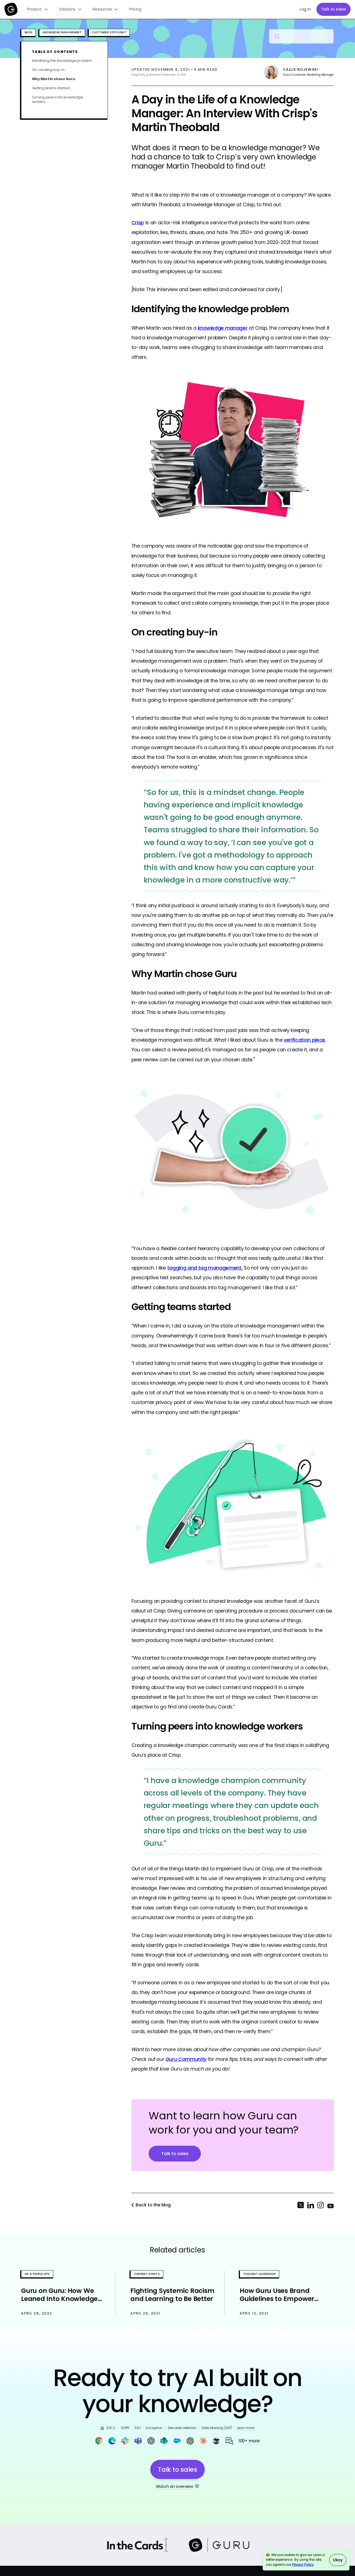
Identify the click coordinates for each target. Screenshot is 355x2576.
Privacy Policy (303, 2564)
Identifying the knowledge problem (62, 61)
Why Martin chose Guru (53, 79)
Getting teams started (51, 88)
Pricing (135, 9)
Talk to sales (333, 9)
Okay (338, 2560)
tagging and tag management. (204, 1267)
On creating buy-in (48, 70)
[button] (38, 9)
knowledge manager (222, 327)
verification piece (304, 1039)
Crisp (137, 222)
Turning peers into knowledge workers (57, 99)
